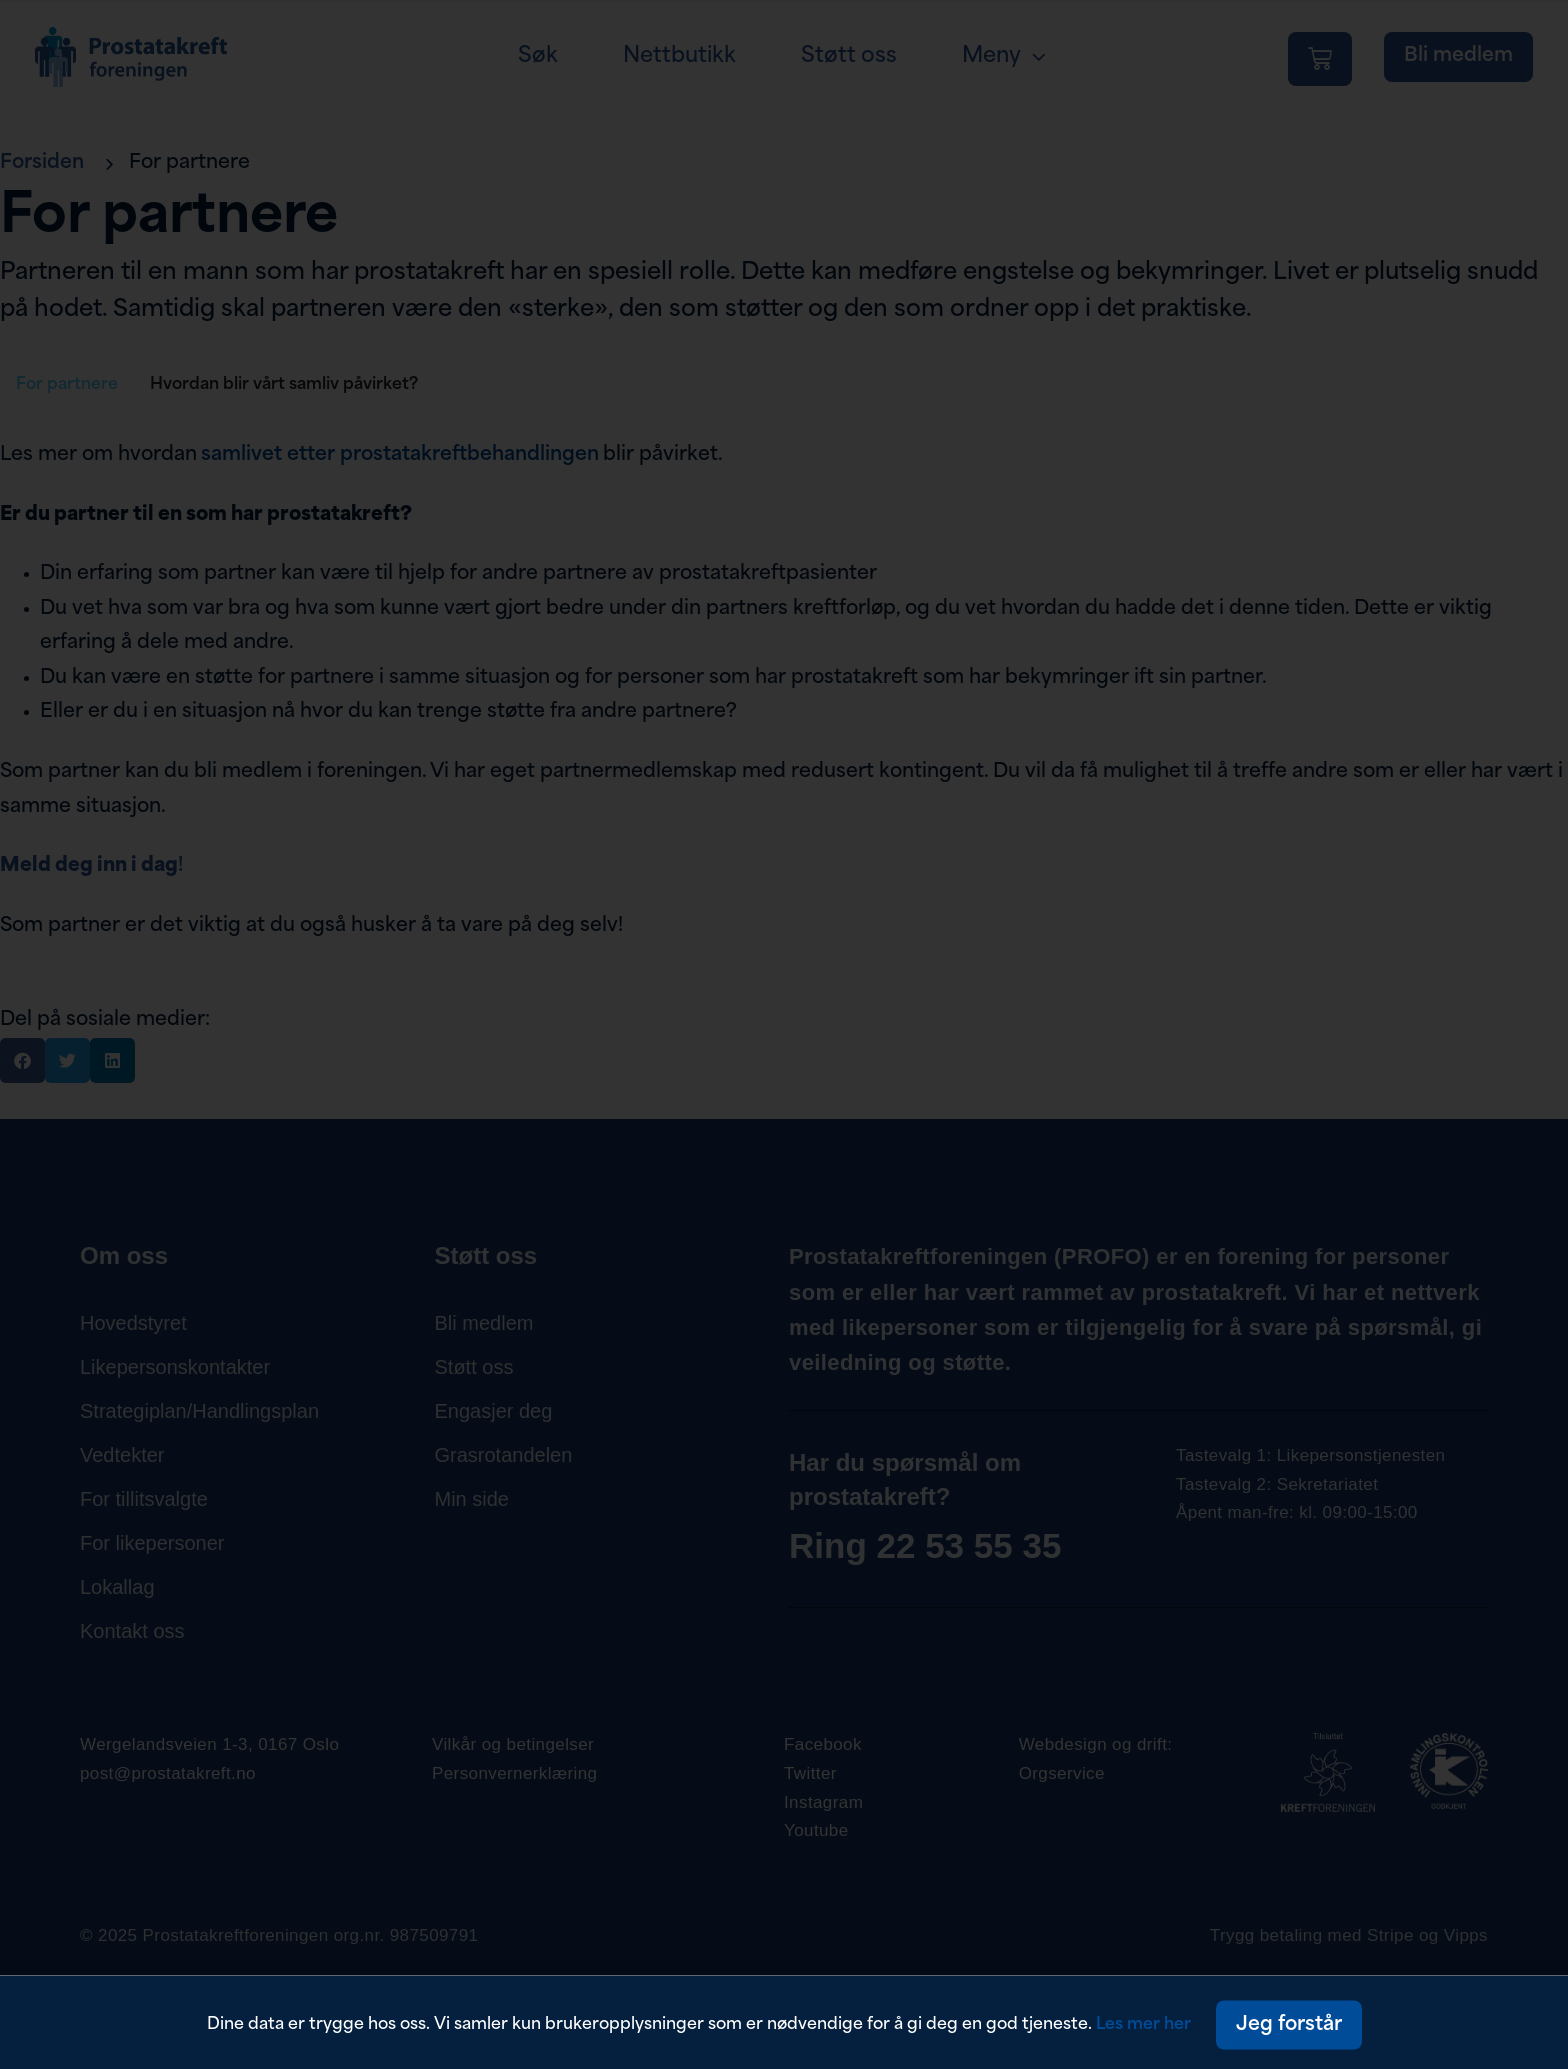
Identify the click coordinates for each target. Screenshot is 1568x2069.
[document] (784, 1034)
